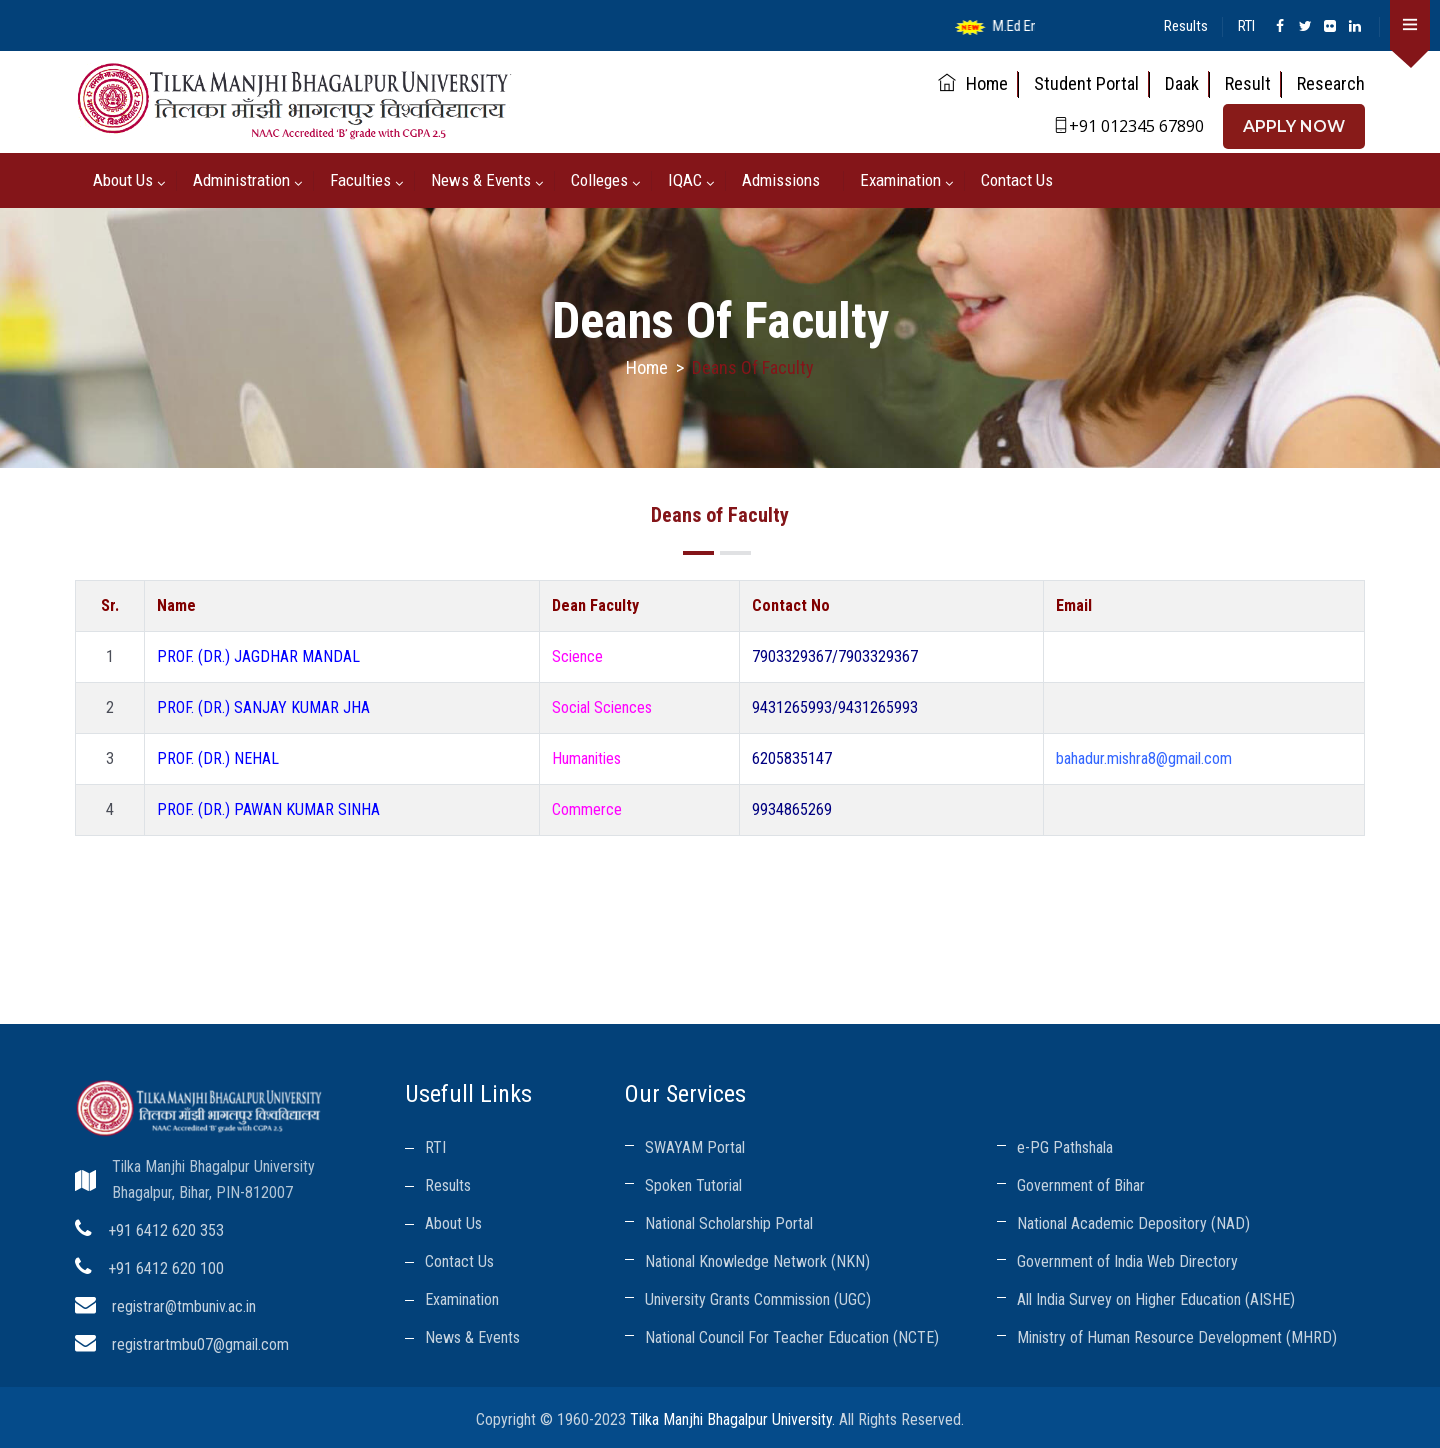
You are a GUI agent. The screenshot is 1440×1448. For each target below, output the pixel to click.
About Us (453, 1223)
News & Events (481, 180)
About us (123, 180)
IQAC (685, 180)
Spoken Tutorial (693, 1185)
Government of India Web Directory (1127, 1261)
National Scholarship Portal (729, 1223)
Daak (1182, 83)
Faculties (360, 180)
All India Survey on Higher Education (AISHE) (1156, 1299)
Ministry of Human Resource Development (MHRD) (1177, 1337)
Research (1331, 83)
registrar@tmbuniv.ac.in (184, 1306)
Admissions (781, 180)
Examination (900, 180)
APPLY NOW (1294, 126)
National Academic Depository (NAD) (1133, 1223)
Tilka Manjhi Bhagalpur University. (732, 1419)
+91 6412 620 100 (166, 1268)
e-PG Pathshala (1065, 1147)
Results (1186, 26)
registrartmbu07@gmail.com (200, 1344)
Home (973, 83)
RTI (1246, 26)
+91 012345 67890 (1128, 126)
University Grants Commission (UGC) (758, 1299)
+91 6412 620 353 (166, 1230)
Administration (241, 180)
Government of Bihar (1081, 1185)
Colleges (599, 180)
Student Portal (1086, 83)
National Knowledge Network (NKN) (757, 1261)
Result (1248, 83)
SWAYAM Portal (695, 1147)
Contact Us (1017, 180)
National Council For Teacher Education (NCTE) (792, 1337)
